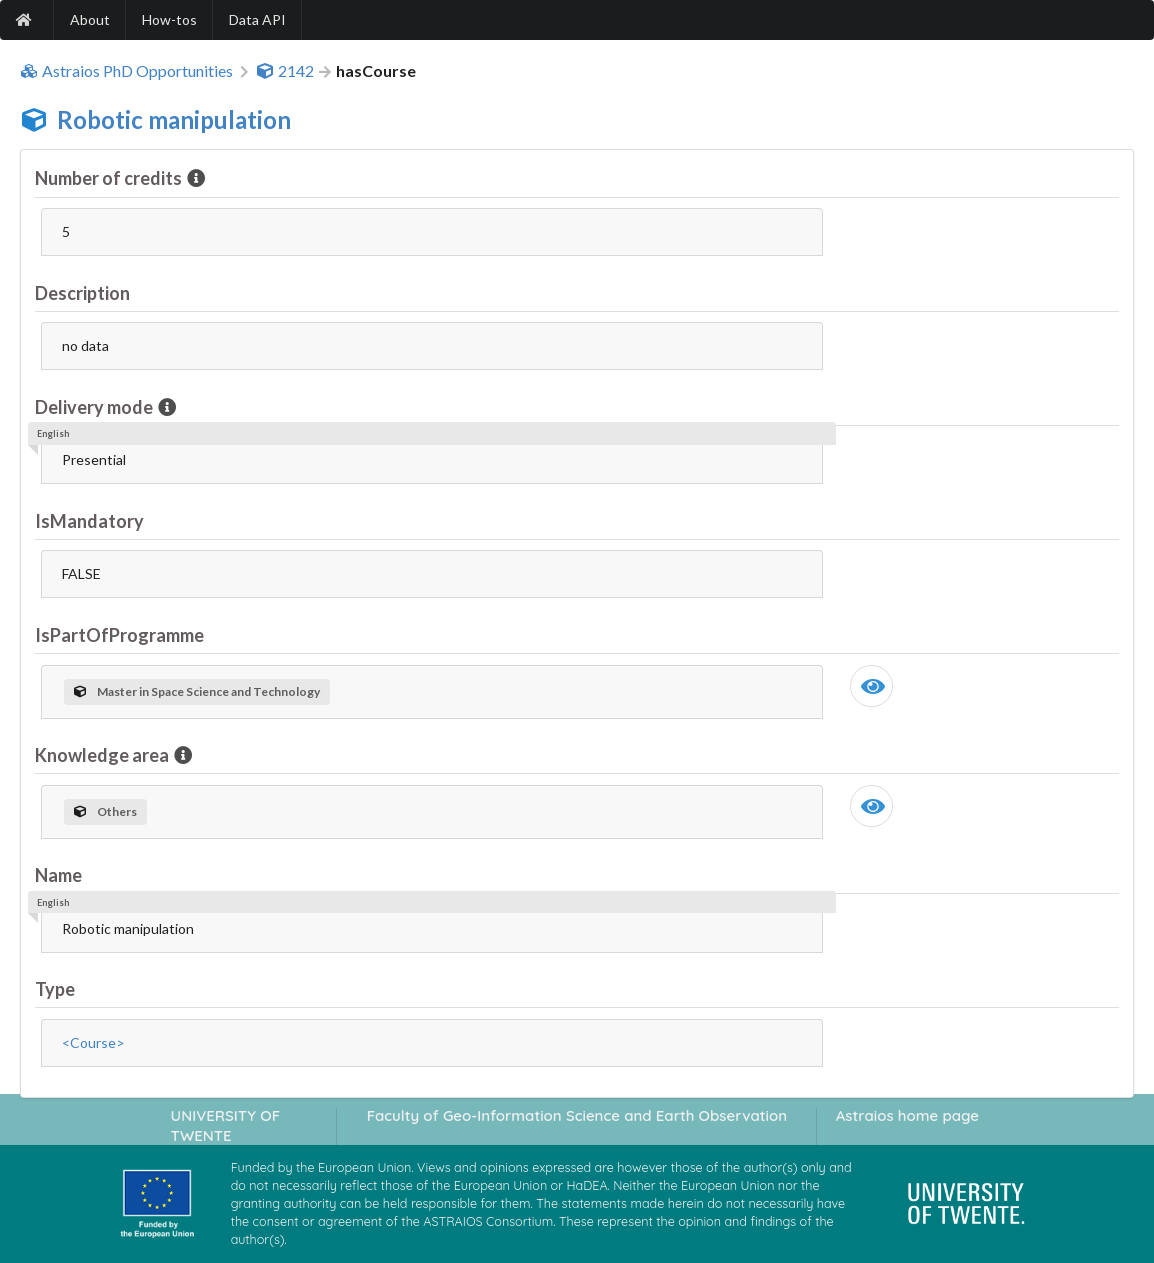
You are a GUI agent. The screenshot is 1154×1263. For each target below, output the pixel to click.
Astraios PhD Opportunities (126, 71)
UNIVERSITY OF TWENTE (226, 1125)
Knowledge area (103, 755)
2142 (285, 71)
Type (55, 989)
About (90, 19)
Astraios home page (907, 1115)
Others (105, 811)
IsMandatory (89, 521)
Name (58, 875)
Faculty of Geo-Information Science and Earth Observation (577, 1115)
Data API (257, 19)
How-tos (169, 19)
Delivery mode (95, 407)
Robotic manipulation (174, 119)
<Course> (93, 1042)
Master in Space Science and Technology (197, 691)
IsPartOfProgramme (119, 635)
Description (82, 293)
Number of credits (110, 178)
